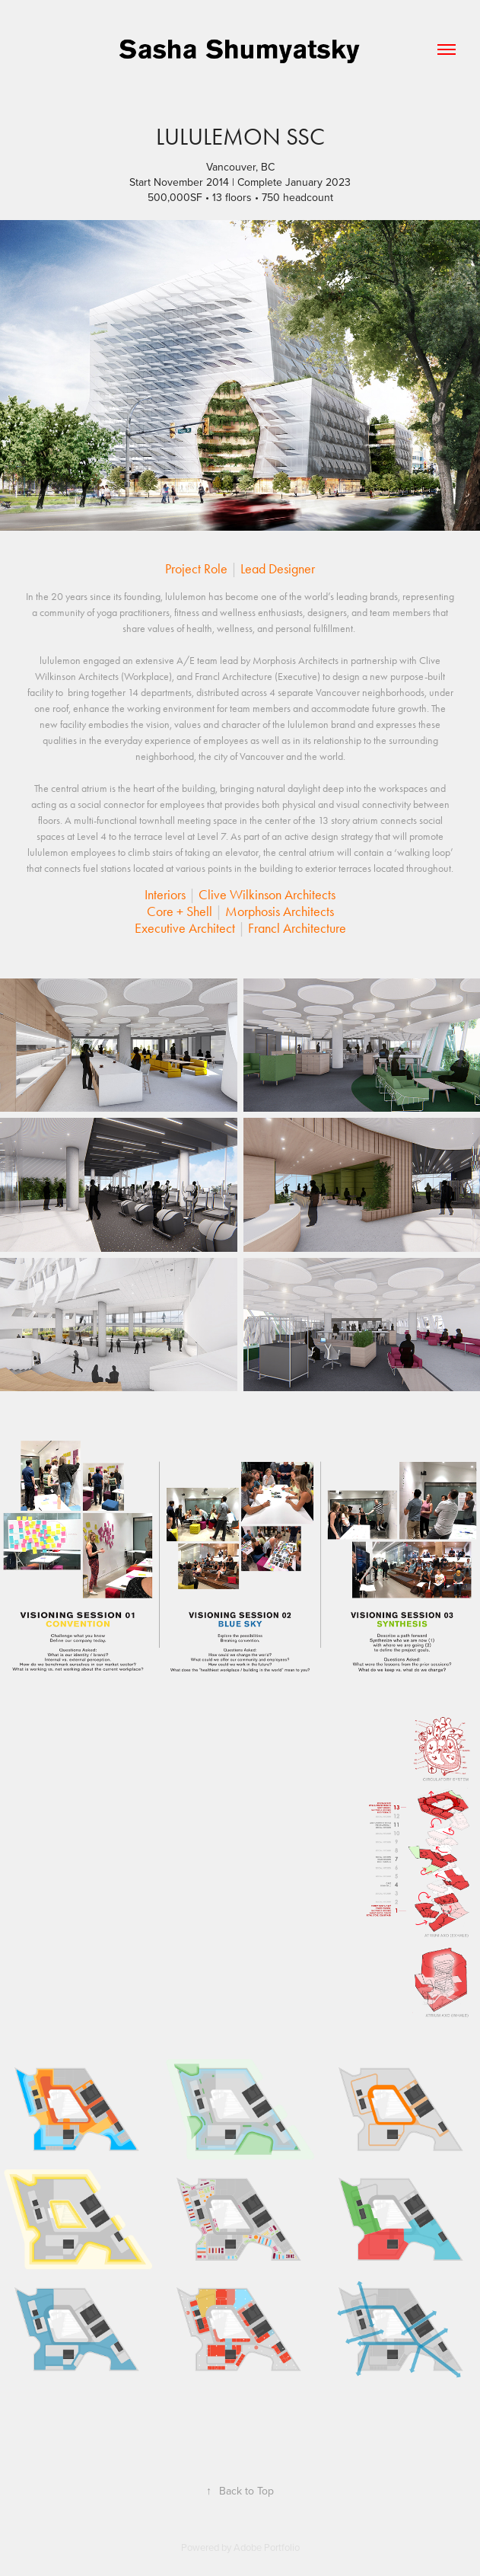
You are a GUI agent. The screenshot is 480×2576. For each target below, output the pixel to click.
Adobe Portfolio (267, 2547)
